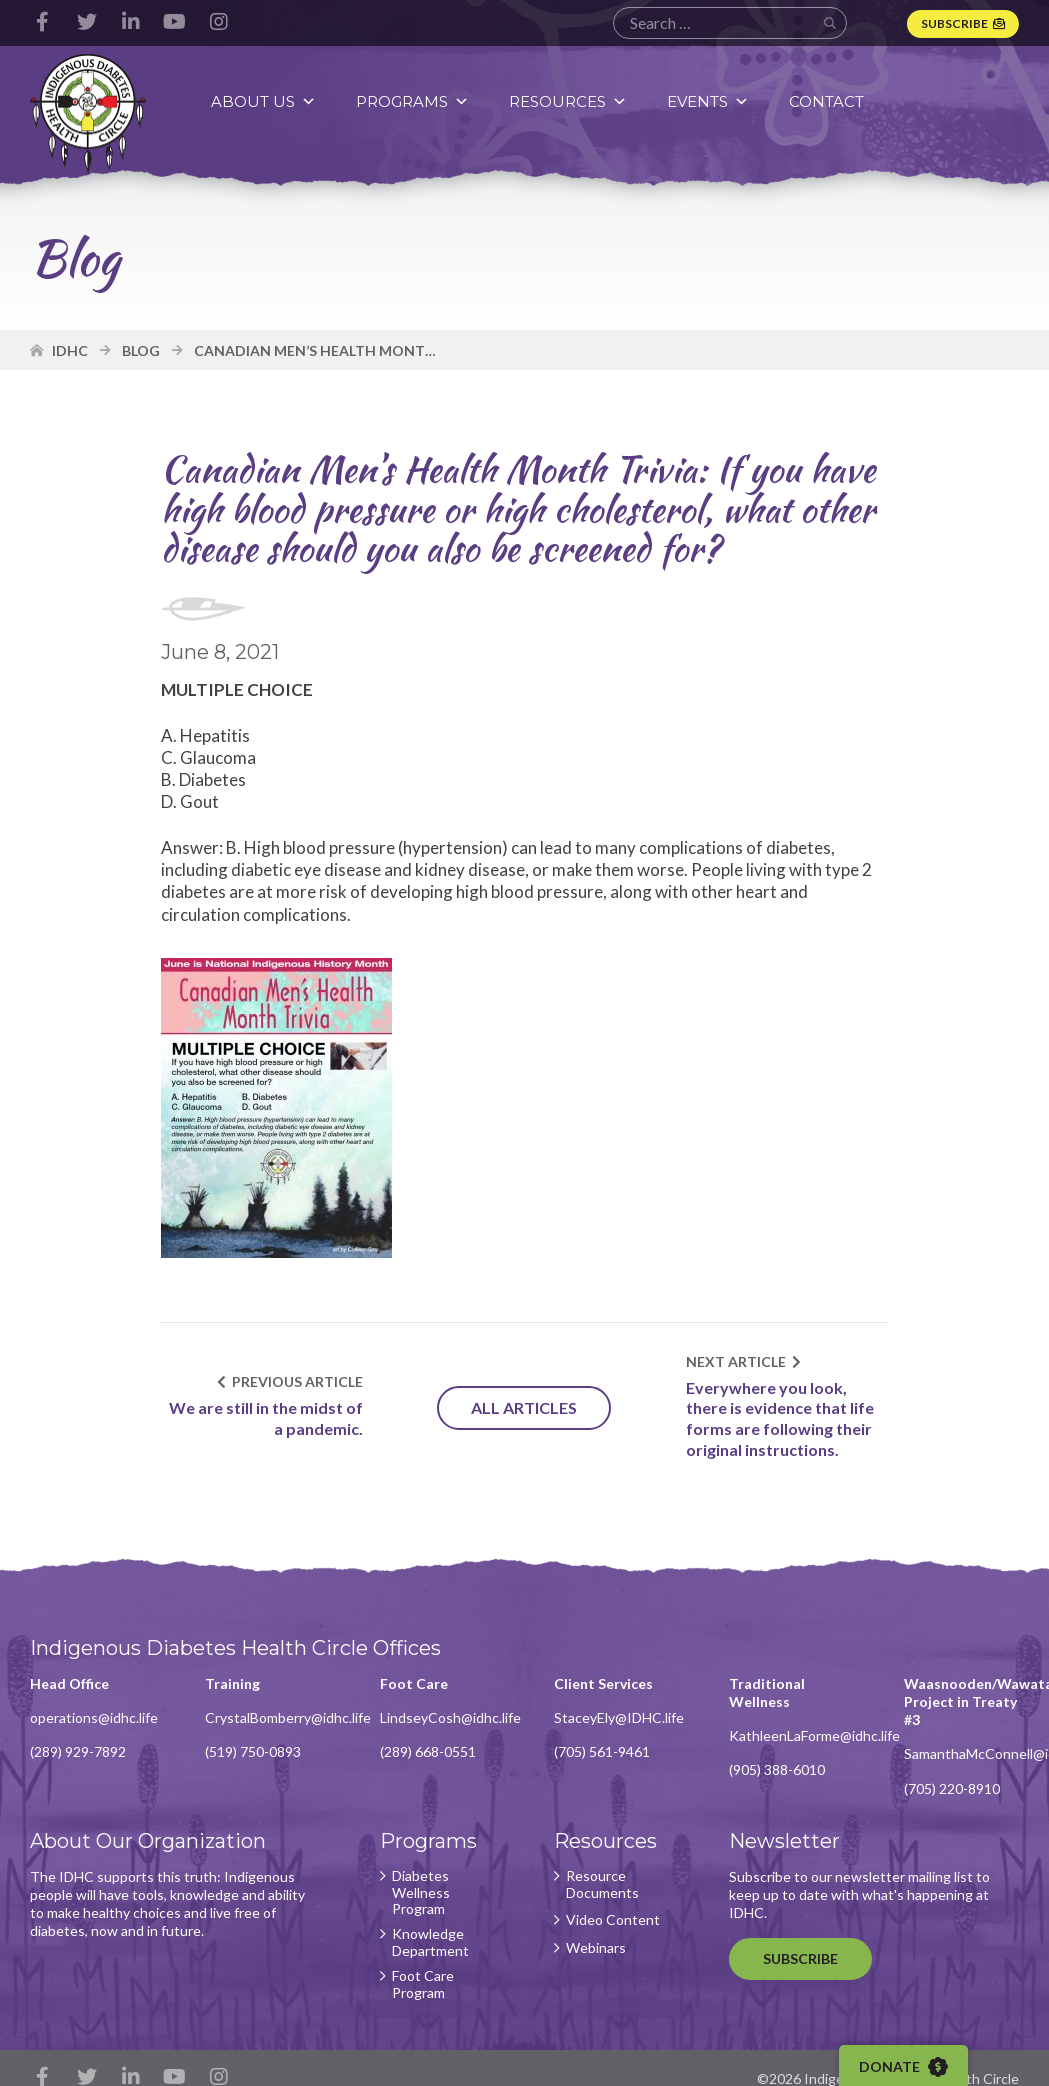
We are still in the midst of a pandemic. (266, 1418)
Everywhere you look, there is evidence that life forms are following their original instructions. (780, 1418)
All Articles (524, 1407)
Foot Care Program (423, 1984)
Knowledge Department (430, 1942)
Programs (412, 101)
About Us (263, 101)
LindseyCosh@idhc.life (450, 1717)
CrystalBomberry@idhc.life (288, 1717)
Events (708, 101)
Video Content (613, 1920)
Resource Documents (602, 1884)
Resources (568, 101)
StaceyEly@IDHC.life (619, 1717)
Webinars (596, 1948)
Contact (826, 101)
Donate (903, 2067)
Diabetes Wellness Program (421, 1893)
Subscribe (954, 23)
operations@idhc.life (94, 1717)
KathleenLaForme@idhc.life (814, 1735)
